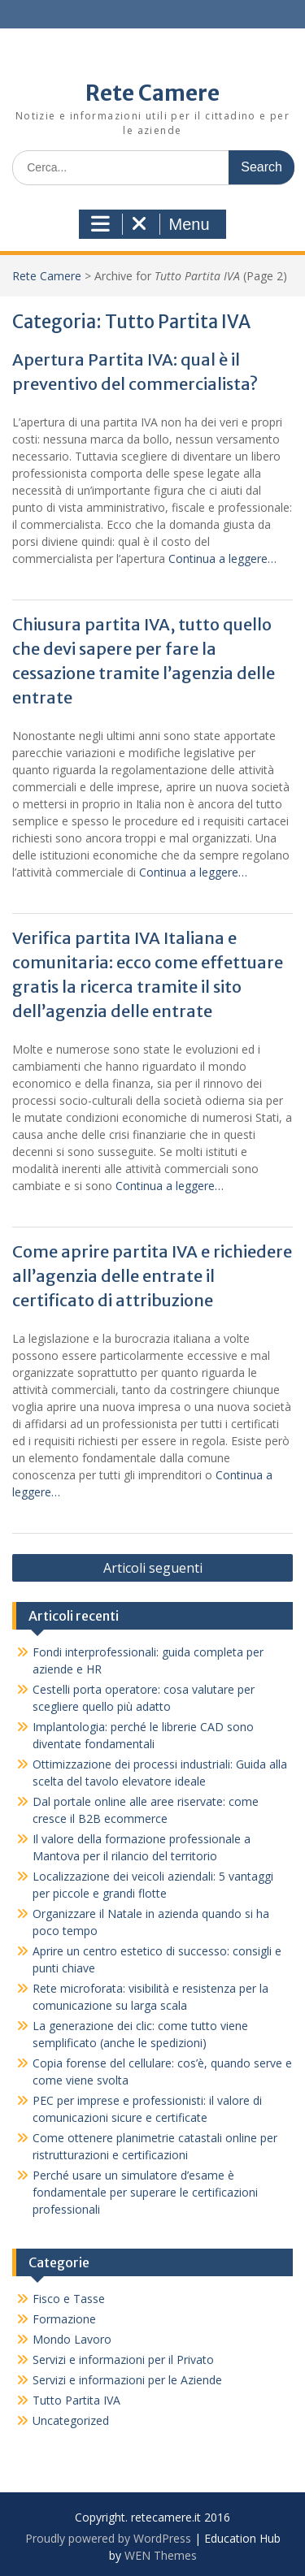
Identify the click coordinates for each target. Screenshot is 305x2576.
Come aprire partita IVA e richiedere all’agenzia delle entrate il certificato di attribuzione (152, 1275)
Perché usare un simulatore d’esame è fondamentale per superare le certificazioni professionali (145, 2192)
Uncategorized (71, 2420)
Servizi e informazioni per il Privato (123, 2359)
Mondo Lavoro (72, 2339)
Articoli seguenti (153, 1568)
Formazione (64, 2319)
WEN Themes (160, 2555)
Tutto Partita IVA (76, 2400)
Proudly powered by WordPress (108, 2538)
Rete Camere (152, 93)
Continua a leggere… (222, 558)
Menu (150, 224)
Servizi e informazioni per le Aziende (127, 2380)
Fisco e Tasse (69, 2298)
